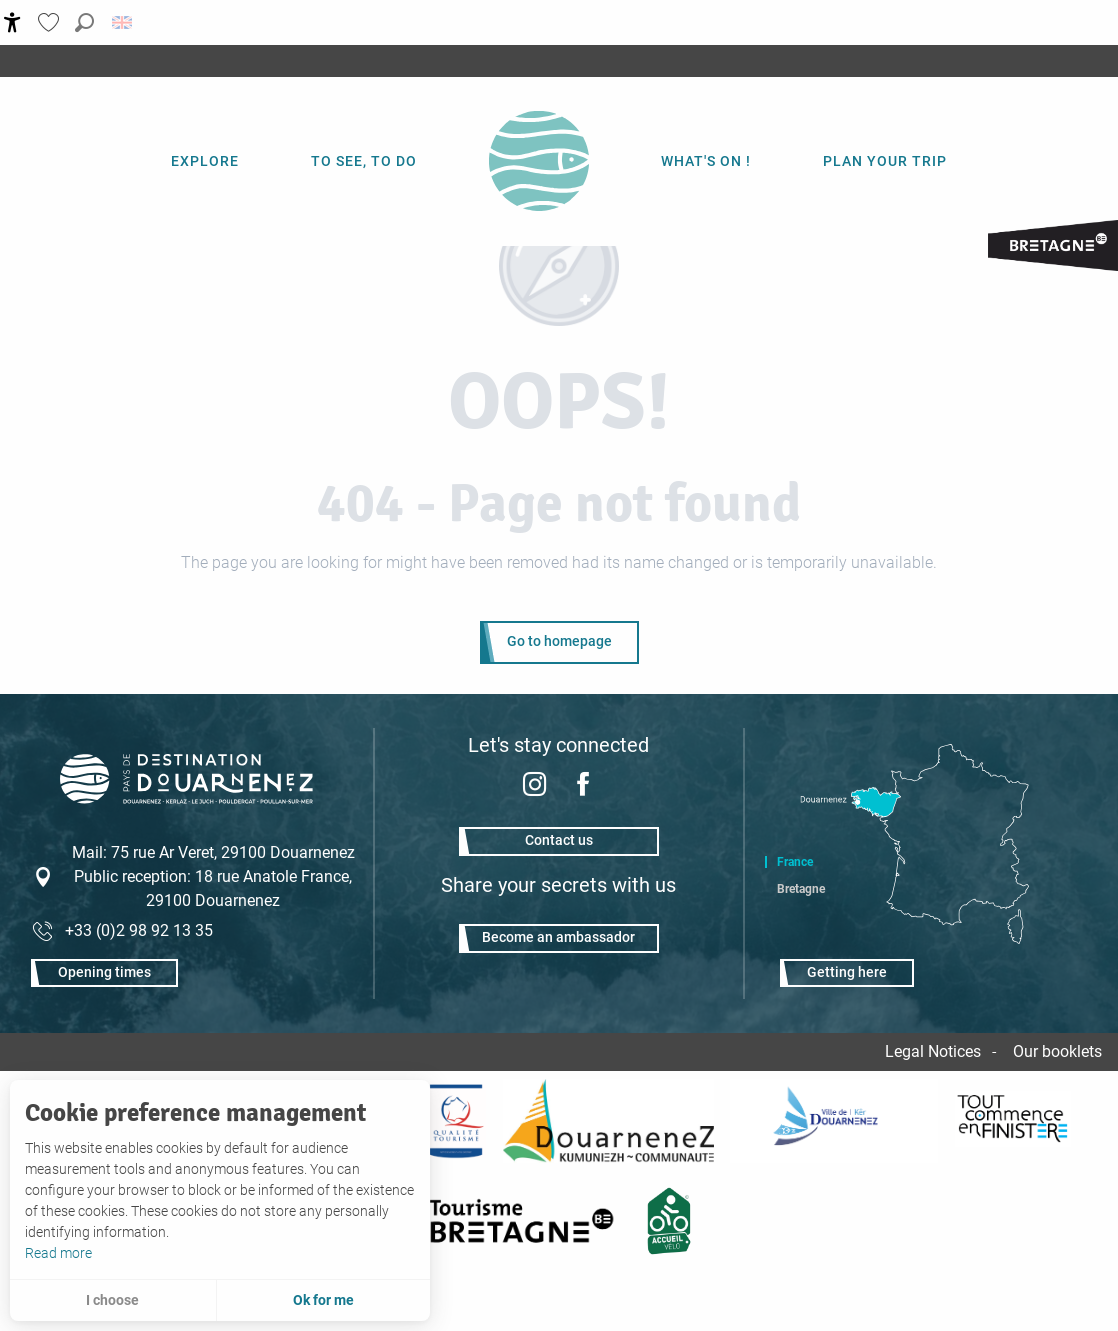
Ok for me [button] (323, 1300)
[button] (84, 22)
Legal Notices (933, 1051)
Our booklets (1057, 1051)
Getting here (847, 972)
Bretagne (801, 889)
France (795, 862)
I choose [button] (112, 1300)
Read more (58, 1253)
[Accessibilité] (12, 22)
